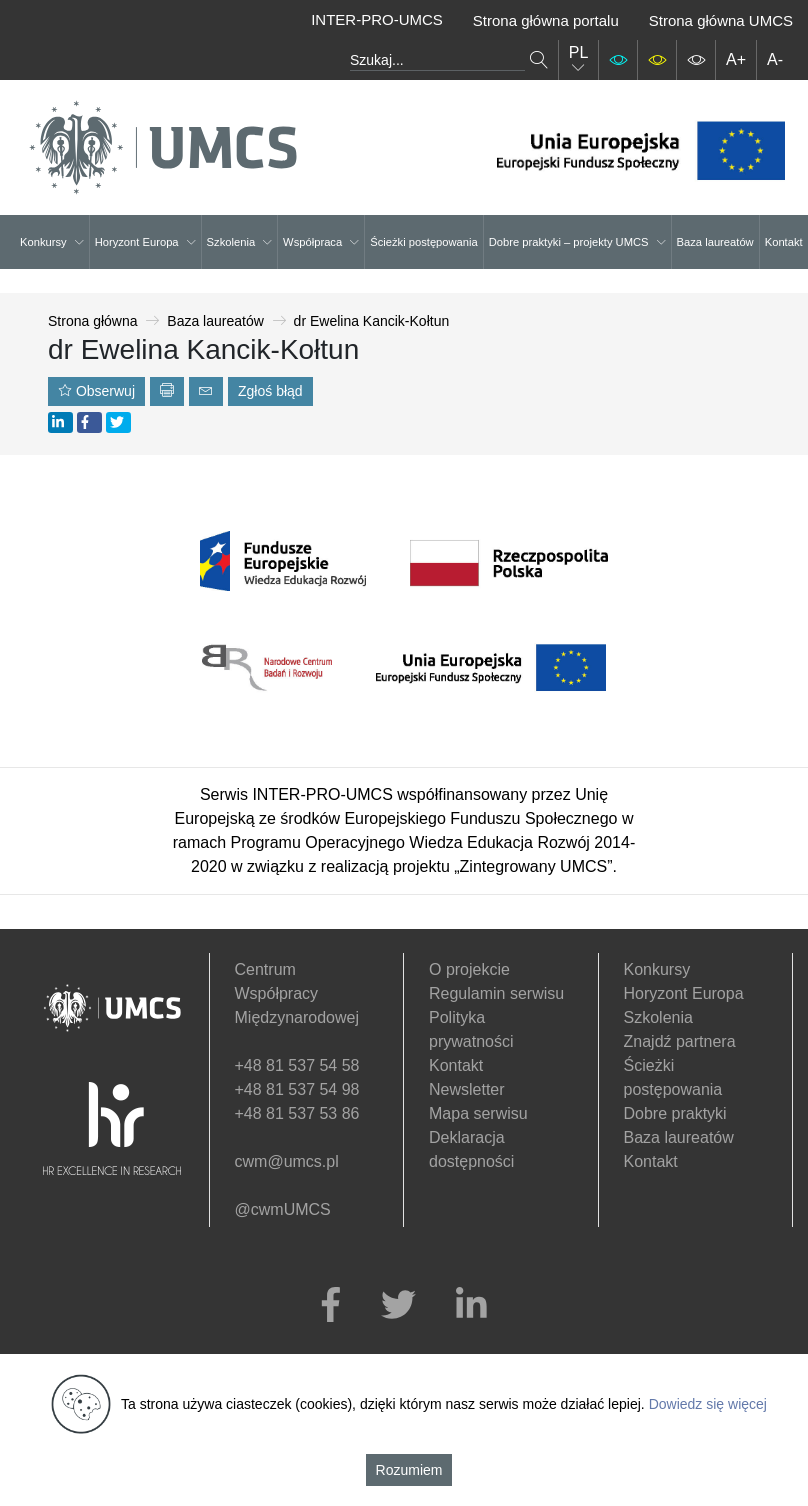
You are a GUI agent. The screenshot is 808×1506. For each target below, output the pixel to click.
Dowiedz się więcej (708, 1404)
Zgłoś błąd (270, 391)
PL (579, 59)
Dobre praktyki (675, 1113)
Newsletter (467, 1089)
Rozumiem (409, 1470)
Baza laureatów (715, 242)
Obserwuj (96, 391)
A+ (736, 59)
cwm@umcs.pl (287, 1161)
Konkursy (52, 242)
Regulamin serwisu (496, 993)
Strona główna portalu (546, 20)
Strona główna (93, 321)
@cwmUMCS (283, 1209)
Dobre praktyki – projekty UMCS (577, 242)
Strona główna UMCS (721, 20)
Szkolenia (240, 242)
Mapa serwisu (478, 1113)
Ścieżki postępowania (424, 242)
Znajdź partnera (680, 1041)
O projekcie (469, 969)
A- (775, 59)
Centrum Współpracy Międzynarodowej (297, 993)
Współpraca (321, 242)
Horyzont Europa (145, 242)
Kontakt (784, 242)
